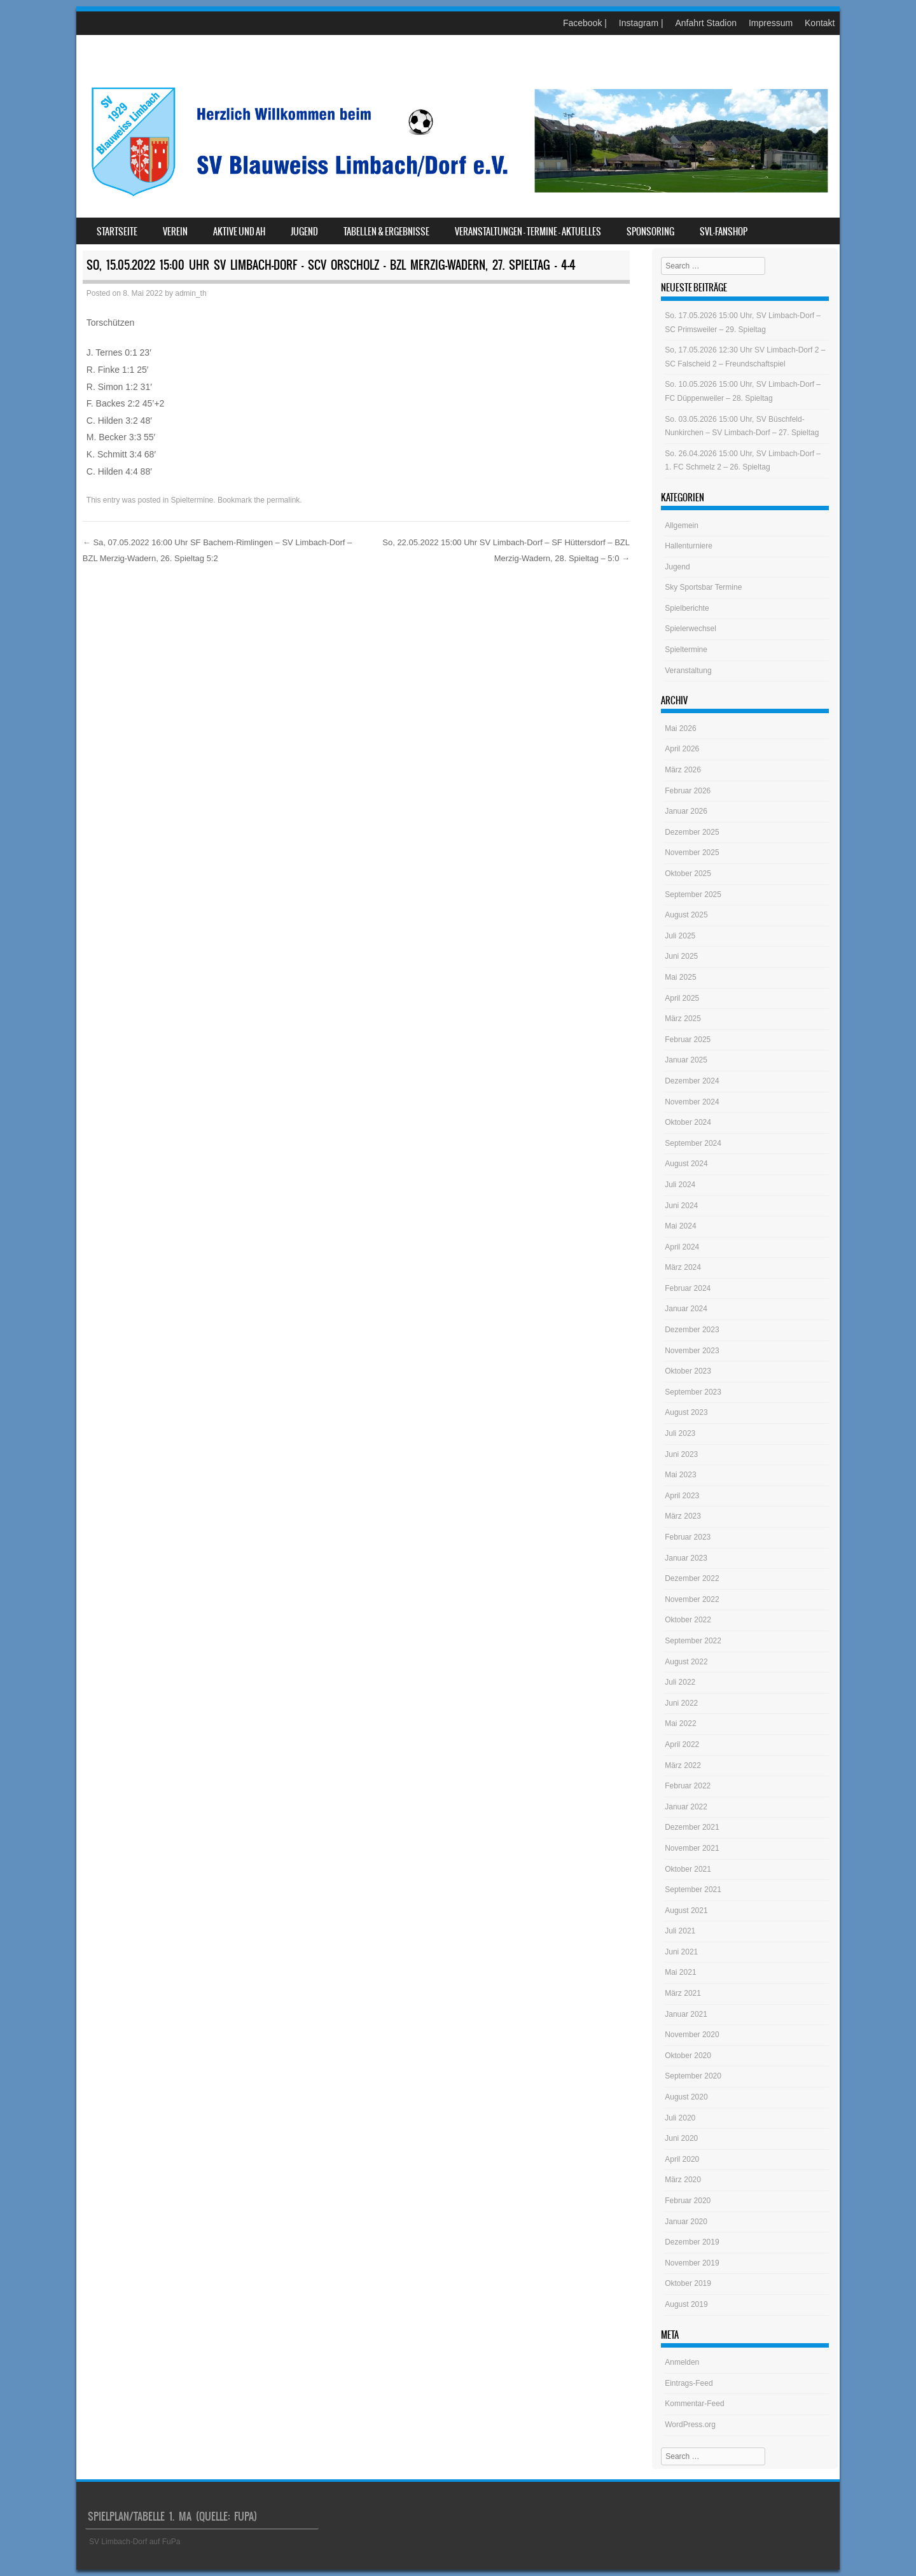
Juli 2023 (680, 1433)
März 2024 (683, 1267)
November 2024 (692, 1101)
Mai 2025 (680, 977)
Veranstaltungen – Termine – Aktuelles (528, 232)
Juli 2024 (680, 1184)
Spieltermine (192, 500)
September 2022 (693, 1640)
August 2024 (686, 1163)
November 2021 (692, 1848)
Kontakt (820, 23)
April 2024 (682, 1247)
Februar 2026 (688, 790)
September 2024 (693, 1143)
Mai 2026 (680, 728)
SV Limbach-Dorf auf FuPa (134, 2541)
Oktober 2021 (688, 1869)
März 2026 (683, 769)
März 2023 (683, 1516)
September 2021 (693, 1889)
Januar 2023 (686, 1558)
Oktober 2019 (688, 2283)
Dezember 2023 (692, 1329)
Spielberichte (687, 608)
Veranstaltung (688, 670)
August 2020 (686, 2096)
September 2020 (693, 2075)
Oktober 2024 (688, 1122)
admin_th (190, 293)
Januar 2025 (686, 1059)
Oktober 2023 (688, 1371)
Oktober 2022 (688, 1619)
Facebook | (585, 23)
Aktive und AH (239, 232)
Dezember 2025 (692, 832)
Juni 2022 (681, 1703)
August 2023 (686, 1412)
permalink (283, 500)
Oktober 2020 (688, 2055)
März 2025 (683, 1018)
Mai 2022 (680, 1723)
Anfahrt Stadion (706, 23)
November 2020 (692, 2034)
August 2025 (686, 914)
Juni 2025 (681, 956)
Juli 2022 (680, 1682)
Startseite (117, 232)
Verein (175, 232)
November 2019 (692, 2263)
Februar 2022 (688, 1785)
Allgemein (681, 525)
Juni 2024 (681, 1205)
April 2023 (682, 1495)
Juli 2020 (680, 2117)
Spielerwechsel (690, 628)
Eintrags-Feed (688, 2383)
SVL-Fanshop (723, 232)
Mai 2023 (680, 1474)
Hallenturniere (688, 545)
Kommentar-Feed (694, 2403)
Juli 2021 (680, 1930)
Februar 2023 (688, 1537)
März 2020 (683, 2179)
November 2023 (692, 1350)
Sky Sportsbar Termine (703, 587)
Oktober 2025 (688, 873)
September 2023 (693, 1392)
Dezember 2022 (692, 1578)
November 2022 (692, 1599)
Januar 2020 (686, 2221)
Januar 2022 (686, 1806)
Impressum (771, 23)
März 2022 (683, 1765)
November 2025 (692, 852)
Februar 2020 (688, 2200)
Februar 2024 (688, 1288)
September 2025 (693, 894)
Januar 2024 (686, 1308)
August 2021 (686, 1910)
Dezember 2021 (692, 1827)
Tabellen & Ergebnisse (386, 232)
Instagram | (641, 23)
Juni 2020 (681, 2138)
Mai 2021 (680, 1972)
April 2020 (682, 2159)
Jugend (304, 232)
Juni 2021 (681, 1951)
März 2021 (683, 1993)
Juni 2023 (681, 1454)
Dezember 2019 (692, 2242)
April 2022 (682, 1744)
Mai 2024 (680, 1226)
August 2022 (686, 1661)
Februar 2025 (688, 1039)
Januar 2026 (686, 811)
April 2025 (682, 998)
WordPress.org (690, 2424)
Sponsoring (650, 232)
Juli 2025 (680, 935)
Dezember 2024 (692, 1080)
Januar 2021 (686, 2014)
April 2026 (682, 748)
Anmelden (682, 2362)
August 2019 (686, 2304)
